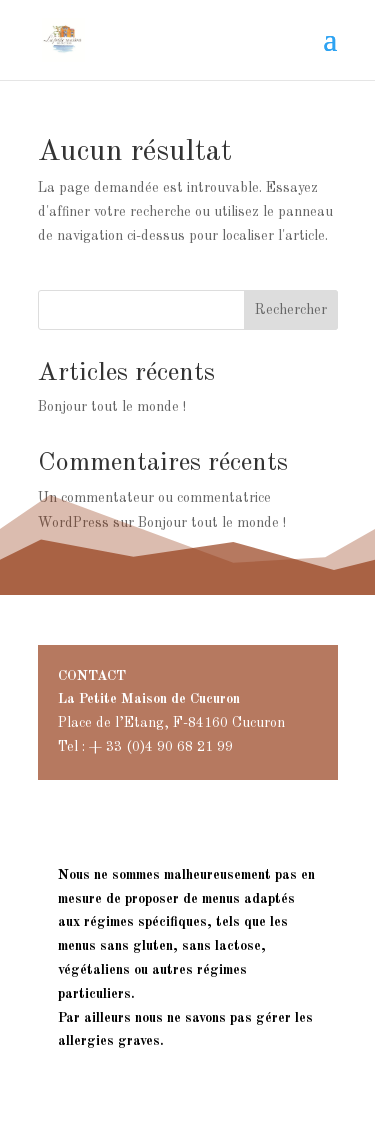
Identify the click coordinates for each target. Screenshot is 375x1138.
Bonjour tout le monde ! (112, 407)
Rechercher (291, 310)
